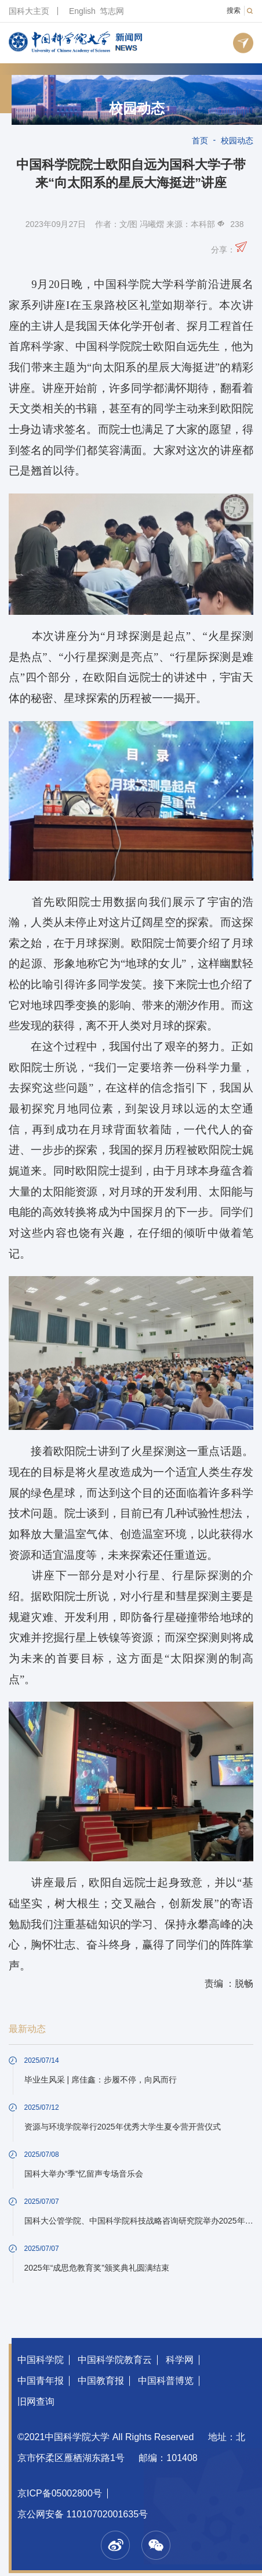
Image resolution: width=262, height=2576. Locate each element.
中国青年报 (40, 2381)
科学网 (180, 2360)
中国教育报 (101, 2381)
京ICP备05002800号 (59, 2493)
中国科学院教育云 (115, 2360)
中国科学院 (40, 2360)
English (82, 11)
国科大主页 (29, 11)
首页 (200, 140)
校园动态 (137, 108)
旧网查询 (35, 2401)
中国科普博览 (166, 2381)
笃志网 (112, 11)
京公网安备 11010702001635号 (82, 2514)
